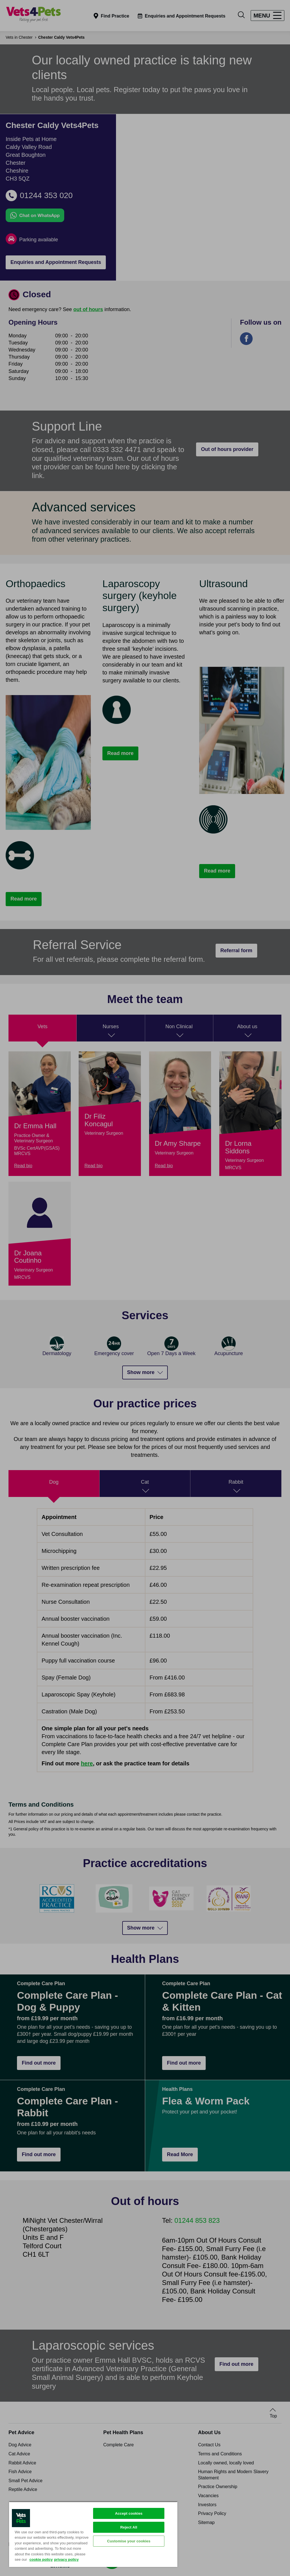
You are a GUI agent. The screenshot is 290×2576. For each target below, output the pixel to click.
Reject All (128, 2527)
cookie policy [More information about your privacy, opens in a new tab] (41, 2559)
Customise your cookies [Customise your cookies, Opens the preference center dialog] (128, 2541)
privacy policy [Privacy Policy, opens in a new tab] (66, 2559)
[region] (93, 2534)
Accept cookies (128, 2513)
